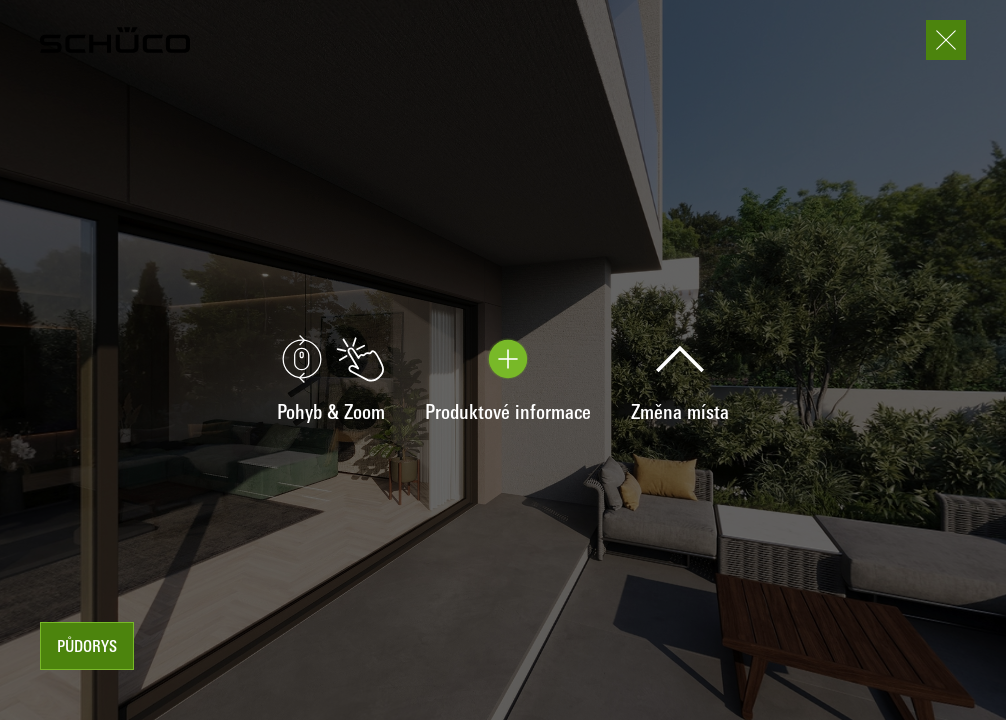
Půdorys (87, 648)
